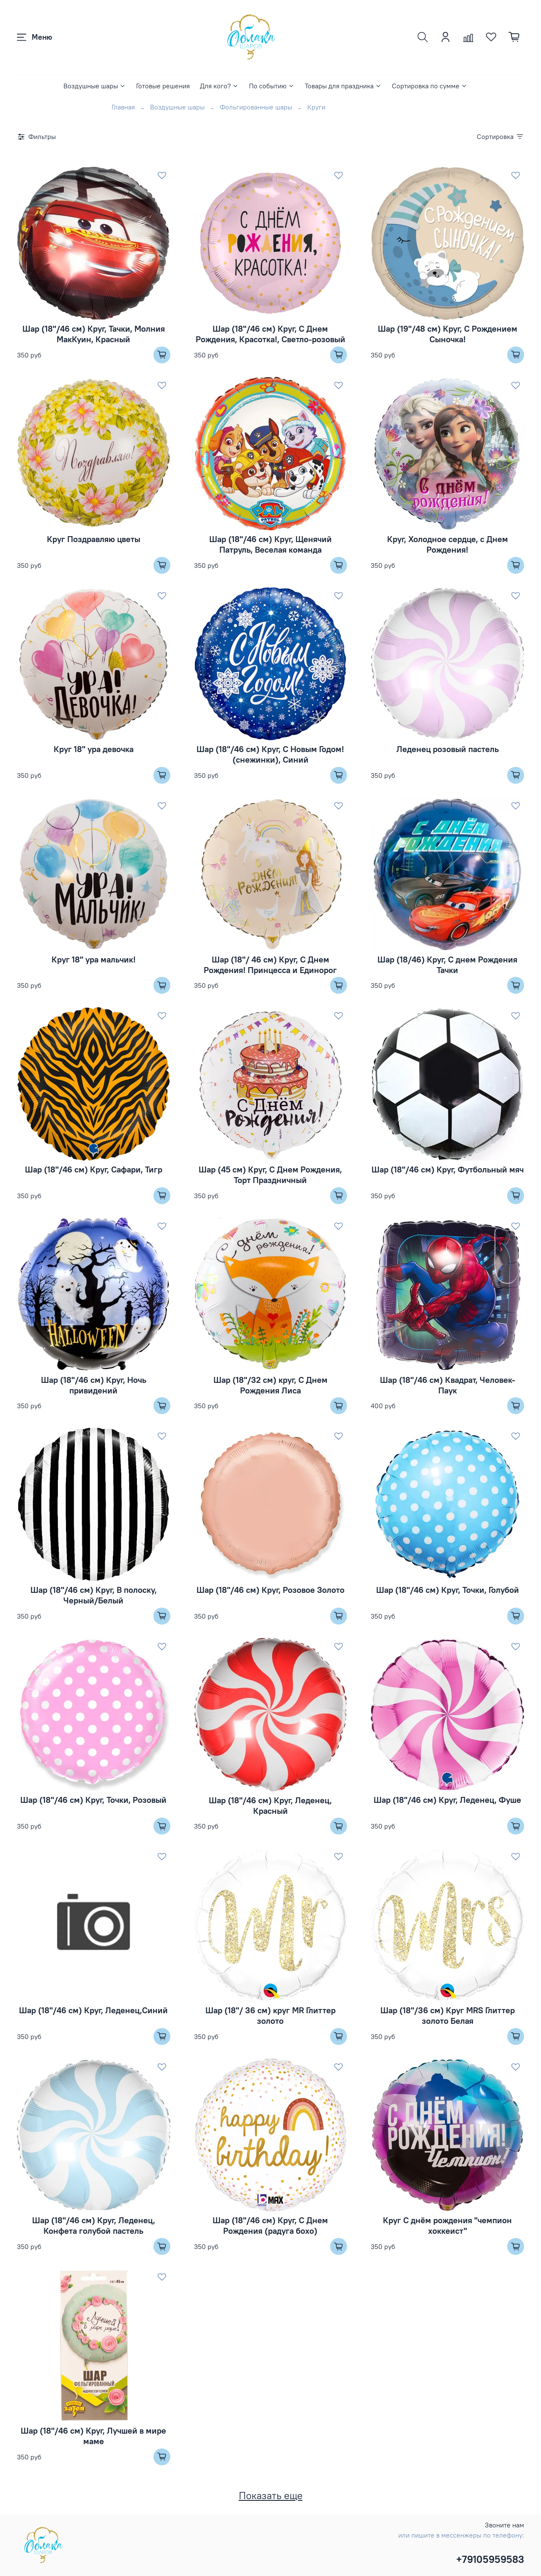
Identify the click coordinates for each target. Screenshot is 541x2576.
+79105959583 (490, 2559)
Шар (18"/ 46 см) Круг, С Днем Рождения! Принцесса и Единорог (270, 964)
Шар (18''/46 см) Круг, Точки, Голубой (447, 1589)
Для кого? (219, 86)
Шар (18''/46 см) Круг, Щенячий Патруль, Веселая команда (270, 544)
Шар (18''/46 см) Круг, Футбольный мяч (448, 1169)
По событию (272, 86)
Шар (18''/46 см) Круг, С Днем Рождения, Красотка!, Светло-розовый (270, 333)
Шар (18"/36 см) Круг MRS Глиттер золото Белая (447, 2015)
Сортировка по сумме (429, 86)
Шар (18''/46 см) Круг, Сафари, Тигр (93, 1169)
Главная (123, 107)
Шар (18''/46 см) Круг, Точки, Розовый (93, 1799)
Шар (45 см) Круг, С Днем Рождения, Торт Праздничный (270, 1174)
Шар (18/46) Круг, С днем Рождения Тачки (447, 964)
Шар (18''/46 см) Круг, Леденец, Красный (270, 1805)
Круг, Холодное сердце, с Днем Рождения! (447, 544)
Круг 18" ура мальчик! (94, 959)
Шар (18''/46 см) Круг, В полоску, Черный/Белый (93, 1595)
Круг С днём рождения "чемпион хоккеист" (447, 2225)
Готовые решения (163, 86)
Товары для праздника (343, 86)
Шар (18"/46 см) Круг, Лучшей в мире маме (93, 2435)
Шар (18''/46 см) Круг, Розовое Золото (270, 1589)
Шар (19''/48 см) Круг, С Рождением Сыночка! (447, 333)
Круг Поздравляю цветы (93, 539)
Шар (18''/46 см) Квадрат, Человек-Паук (447, 1385)
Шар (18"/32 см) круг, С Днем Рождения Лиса (270, 1385)
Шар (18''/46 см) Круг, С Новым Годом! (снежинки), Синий (270, 754)
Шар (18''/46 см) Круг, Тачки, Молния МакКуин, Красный (93, 333)
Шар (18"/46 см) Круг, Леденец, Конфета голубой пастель (93, 2225)
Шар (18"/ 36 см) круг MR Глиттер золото (270, 2015)
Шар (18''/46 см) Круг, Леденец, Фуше (447, 1799)
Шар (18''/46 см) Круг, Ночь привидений (93, 1385)
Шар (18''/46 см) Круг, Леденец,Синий (93, 2010)
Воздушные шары (94, 86)
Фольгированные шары (256, 107)
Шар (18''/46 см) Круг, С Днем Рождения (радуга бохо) (270, 2225)
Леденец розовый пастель (447, 749)
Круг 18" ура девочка (94, 749)
